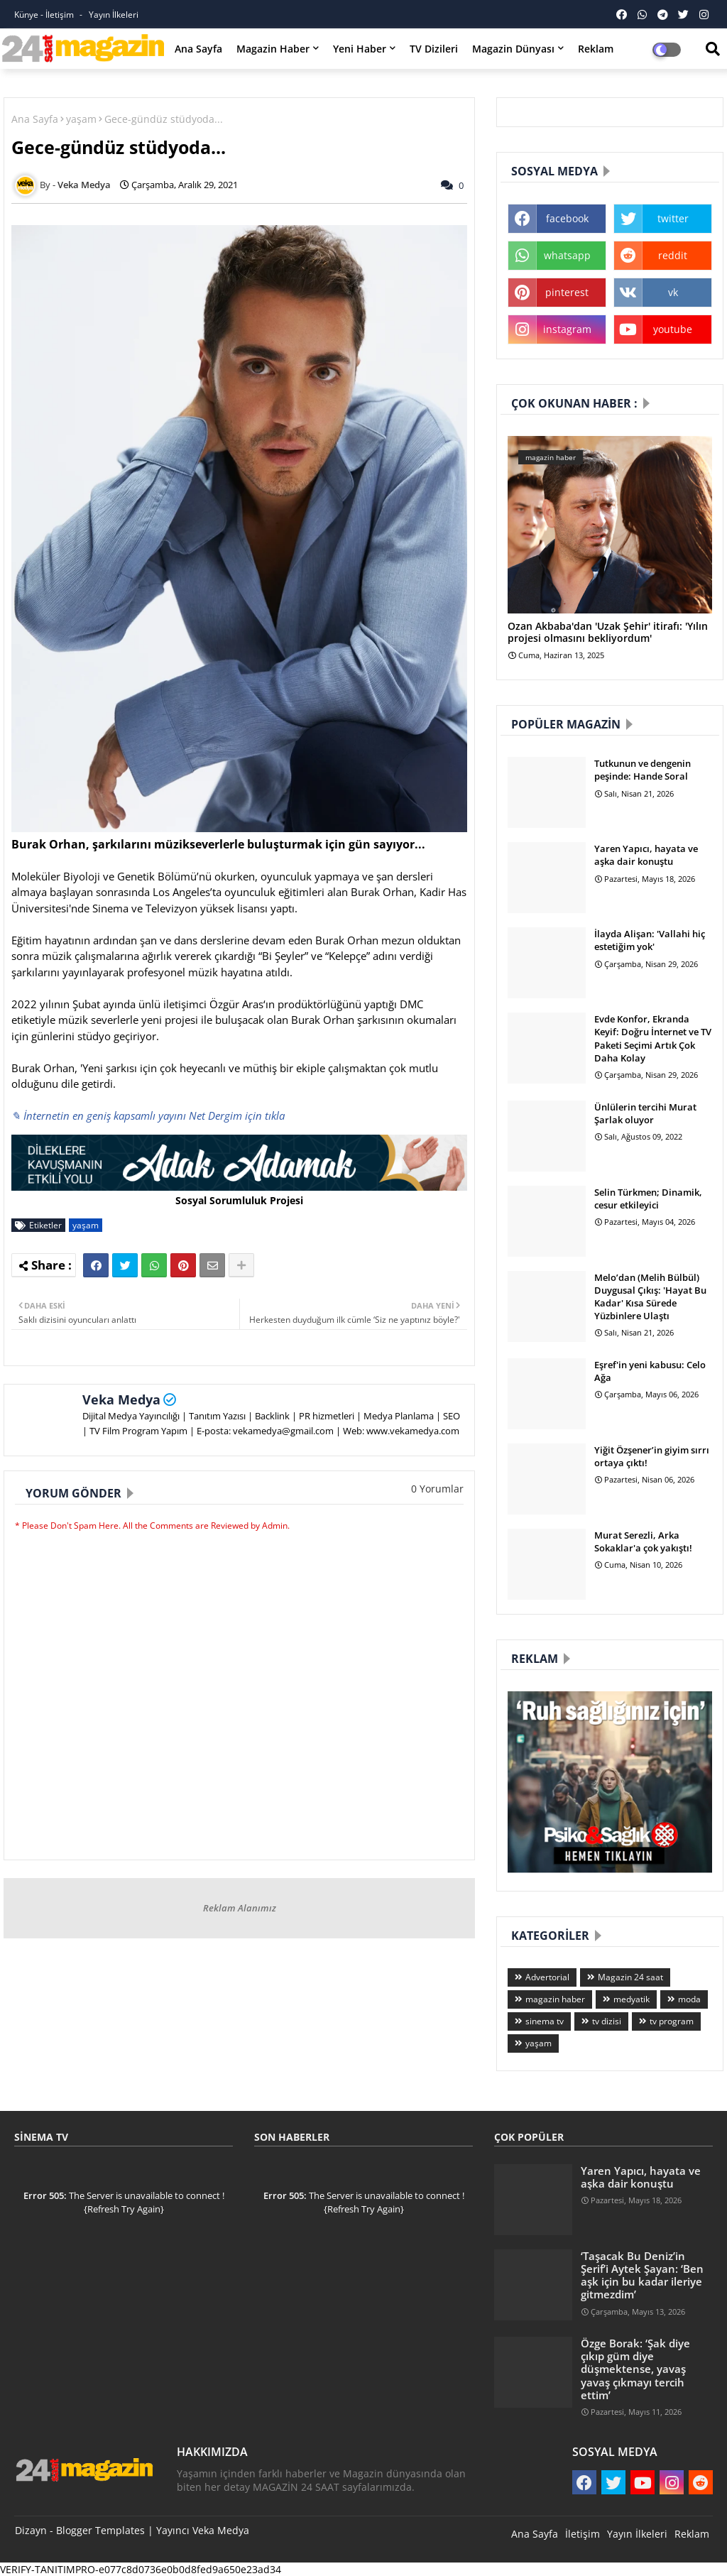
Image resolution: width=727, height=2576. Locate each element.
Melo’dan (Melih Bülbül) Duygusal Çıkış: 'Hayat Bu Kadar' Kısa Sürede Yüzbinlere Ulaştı (650, 1297)
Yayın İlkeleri (113, 15)
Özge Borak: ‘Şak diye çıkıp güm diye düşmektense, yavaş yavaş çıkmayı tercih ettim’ (635, 2369)
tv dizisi (606, 2021)
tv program (672, 2021)
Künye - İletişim (45, 15)
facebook (567, 218)
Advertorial (547, 1977)
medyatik (631, 1999)
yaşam (81, 119)
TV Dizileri (434, 48)
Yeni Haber (359, 48)
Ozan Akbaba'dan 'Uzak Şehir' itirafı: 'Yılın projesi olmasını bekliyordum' (608, 633)
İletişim (582, 2533)
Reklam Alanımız (239, 1907)
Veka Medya (121, 1399)
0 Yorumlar (437, 1488)
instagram (567, 329)
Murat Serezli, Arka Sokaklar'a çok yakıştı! (643, 1541)
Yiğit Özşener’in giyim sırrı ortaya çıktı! (651, 1456)
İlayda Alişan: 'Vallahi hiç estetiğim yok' (649, 940)
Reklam (595, 48)
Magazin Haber (273, 48)
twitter (673, 218)
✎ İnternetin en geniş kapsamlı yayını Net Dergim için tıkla (148, 1115)
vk (673, 292)
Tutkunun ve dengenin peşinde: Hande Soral (642, 769)
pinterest (567, 292)
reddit (672, 255)
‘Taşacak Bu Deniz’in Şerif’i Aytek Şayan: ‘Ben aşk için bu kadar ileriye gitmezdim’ (642, 2275)
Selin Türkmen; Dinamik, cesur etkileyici (648, 1198)
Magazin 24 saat (630, 1977)
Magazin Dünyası (513, 48)
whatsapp (567, 255)
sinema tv (544, 2021)
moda (689, 1999)
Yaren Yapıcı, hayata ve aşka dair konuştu (646, 855)
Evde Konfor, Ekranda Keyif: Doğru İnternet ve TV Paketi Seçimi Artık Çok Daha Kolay (652, 1038)
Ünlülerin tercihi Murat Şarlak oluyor (645, 1113)
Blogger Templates (100, 2530)
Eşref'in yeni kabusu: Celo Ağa (650, 1371)
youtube (672, 329)
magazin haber (555, 1999)
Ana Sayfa (198, 48)
